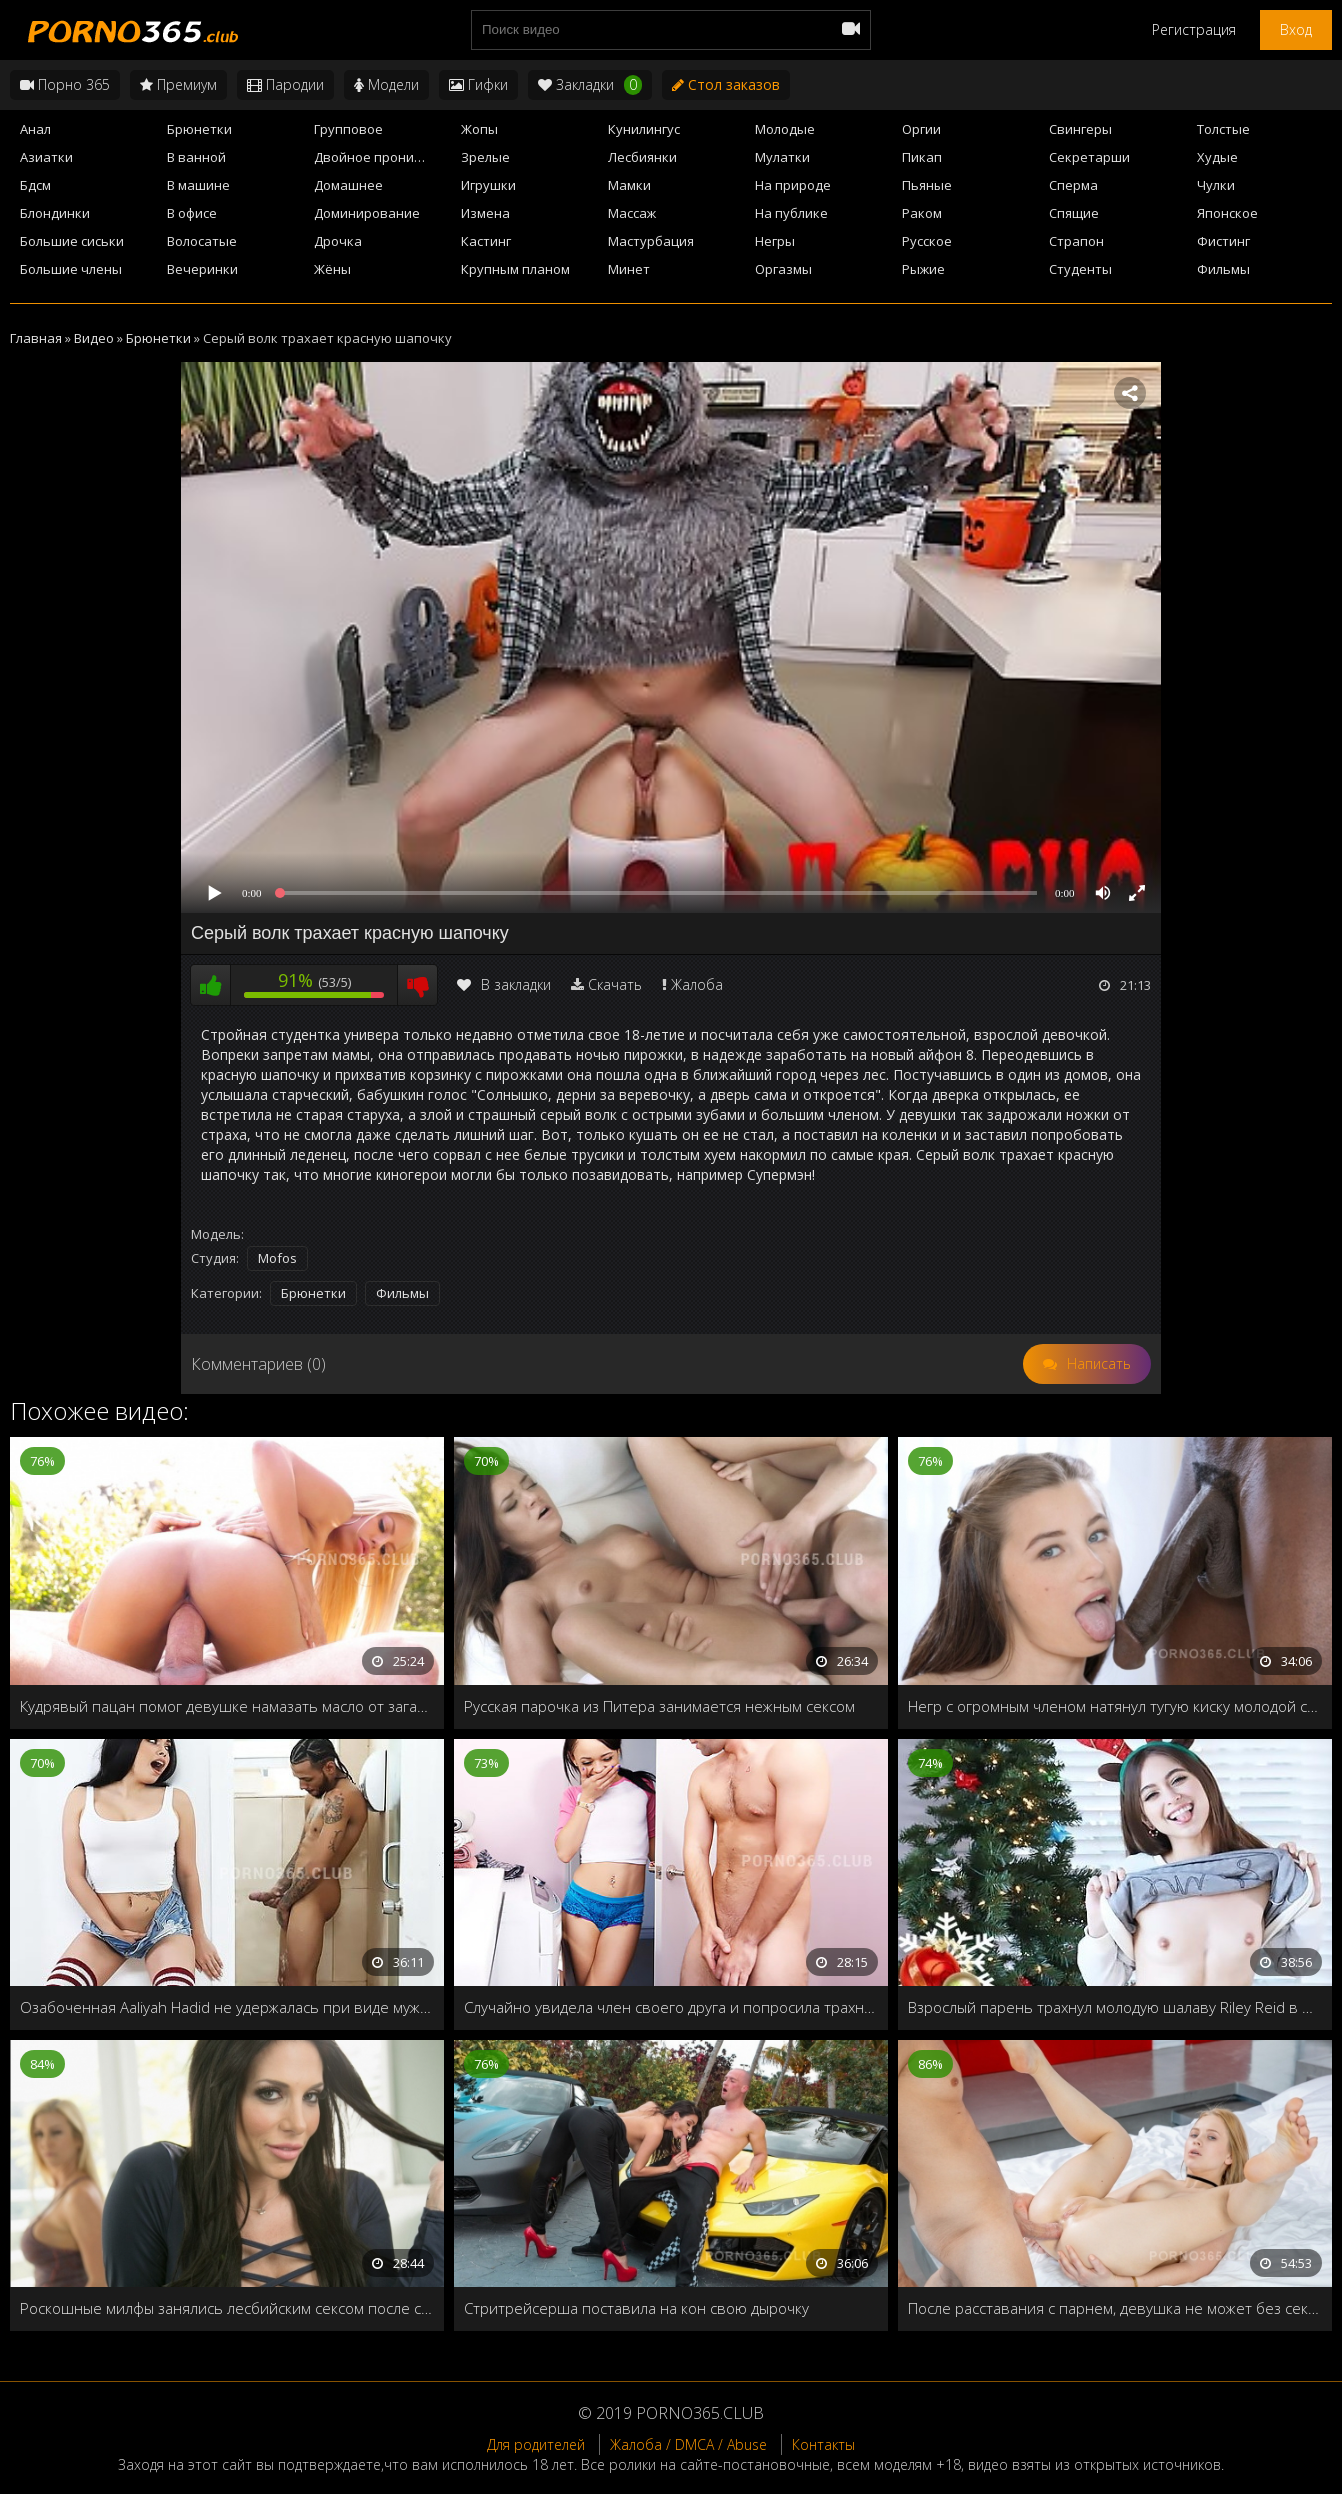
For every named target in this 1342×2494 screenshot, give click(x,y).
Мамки (629, 185)
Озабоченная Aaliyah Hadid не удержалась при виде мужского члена (227, 2007)
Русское (927, 241)
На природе (793, 185)
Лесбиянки (642, 157)
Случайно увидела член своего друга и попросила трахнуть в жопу (671, 2007)
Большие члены (71, 269)
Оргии (921, 129)
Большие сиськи (72, 241)
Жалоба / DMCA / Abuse (688, 2444)
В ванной (196, 157)
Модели (386, 84)
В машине (198, 185)
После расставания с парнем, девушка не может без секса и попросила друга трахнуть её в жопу (1115, 2308)
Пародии (285, 84)
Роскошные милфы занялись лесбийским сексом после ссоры (227, 2308)
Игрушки (488, 185)
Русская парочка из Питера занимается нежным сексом (659, 1706)
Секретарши (1089, 157)
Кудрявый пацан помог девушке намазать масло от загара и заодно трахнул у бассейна (227, 1706)
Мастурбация (651, 241)
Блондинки (55, 213)
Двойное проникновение (381, 157)
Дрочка (338, 241)
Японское (1227, 213)
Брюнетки (199, 129)
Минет (629, 269)
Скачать (615, 984)
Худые (1217, 157)
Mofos (277, 1258)
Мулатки (782, 157)
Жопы (479, 129)
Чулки (1216, 185)
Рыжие (923, 269)
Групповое (348, 129)
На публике (791, 213)
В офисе (192, 213)
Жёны (332, 269)
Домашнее (348, 185)
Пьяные (927, 185)
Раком (922, 213)
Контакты (823, 2444)
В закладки (504, 984)
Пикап (922, 157)
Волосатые (202, 241)
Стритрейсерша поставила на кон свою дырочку (636, 2308)
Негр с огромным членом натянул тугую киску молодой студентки (1115, 1706)
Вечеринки (202, 269)
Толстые (1223, 129)
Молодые (785, 129)
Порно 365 (65, 84)
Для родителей (536, 2444)
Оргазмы (783, 269)
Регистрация (1194, 29)
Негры (775, 241)
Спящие (1074, 213)
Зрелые (485, 157)
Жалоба (697, 984)
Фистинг (1223, 241)
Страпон (1076, 241)
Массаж (632, 213)
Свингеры (1080, 129)
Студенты (1080, 269)
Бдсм (35, 185)
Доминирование (367, 213)
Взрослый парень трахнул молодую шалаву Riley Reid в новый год (1115, 2007)
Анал (35, 129)
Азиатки (46, 157)
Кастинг (486, 241)
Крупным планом (515, 269)
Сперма (1073, 185)
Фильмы (1223, 269)
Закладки (590, 85)
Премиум (178, 84)
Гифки (478, 84)
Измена (485, 213)
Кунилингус (644, 129)
